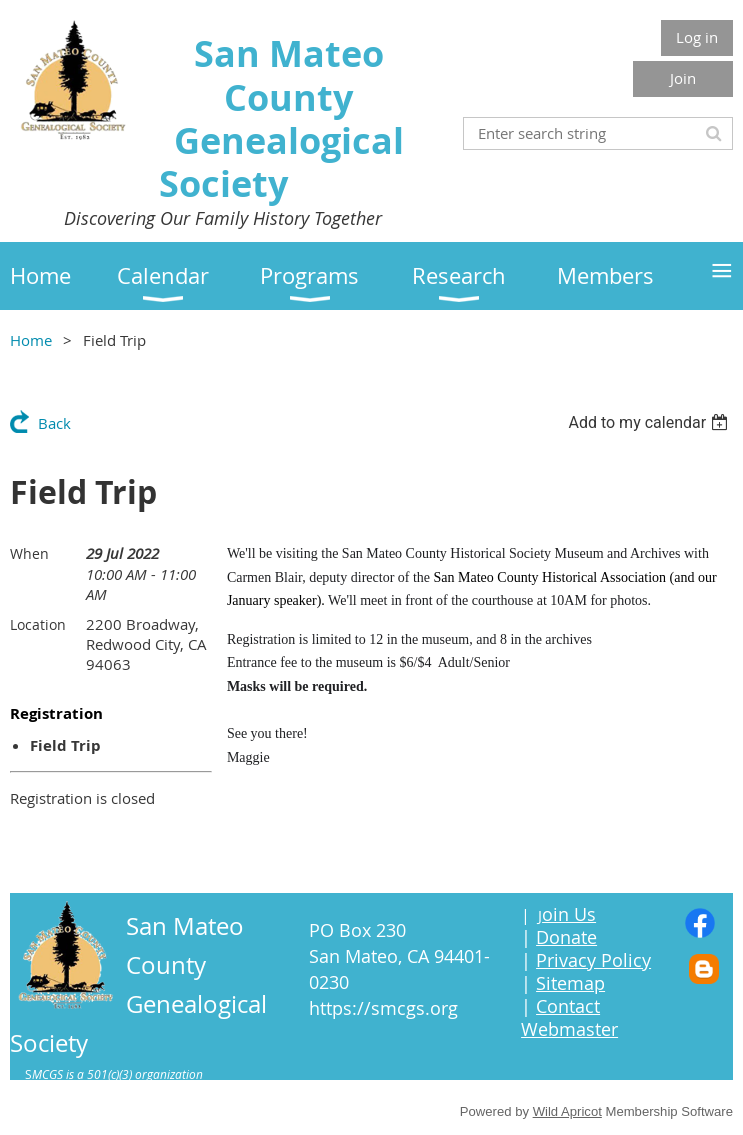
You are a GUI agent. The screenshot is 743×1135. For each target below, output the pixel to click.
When (29, 553)
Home (31, 340)
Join (683, 78)
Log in (697, 37)
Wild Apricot (567, 1111)
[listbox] (650, 422)
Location (38, 624)
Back (54, 423)
